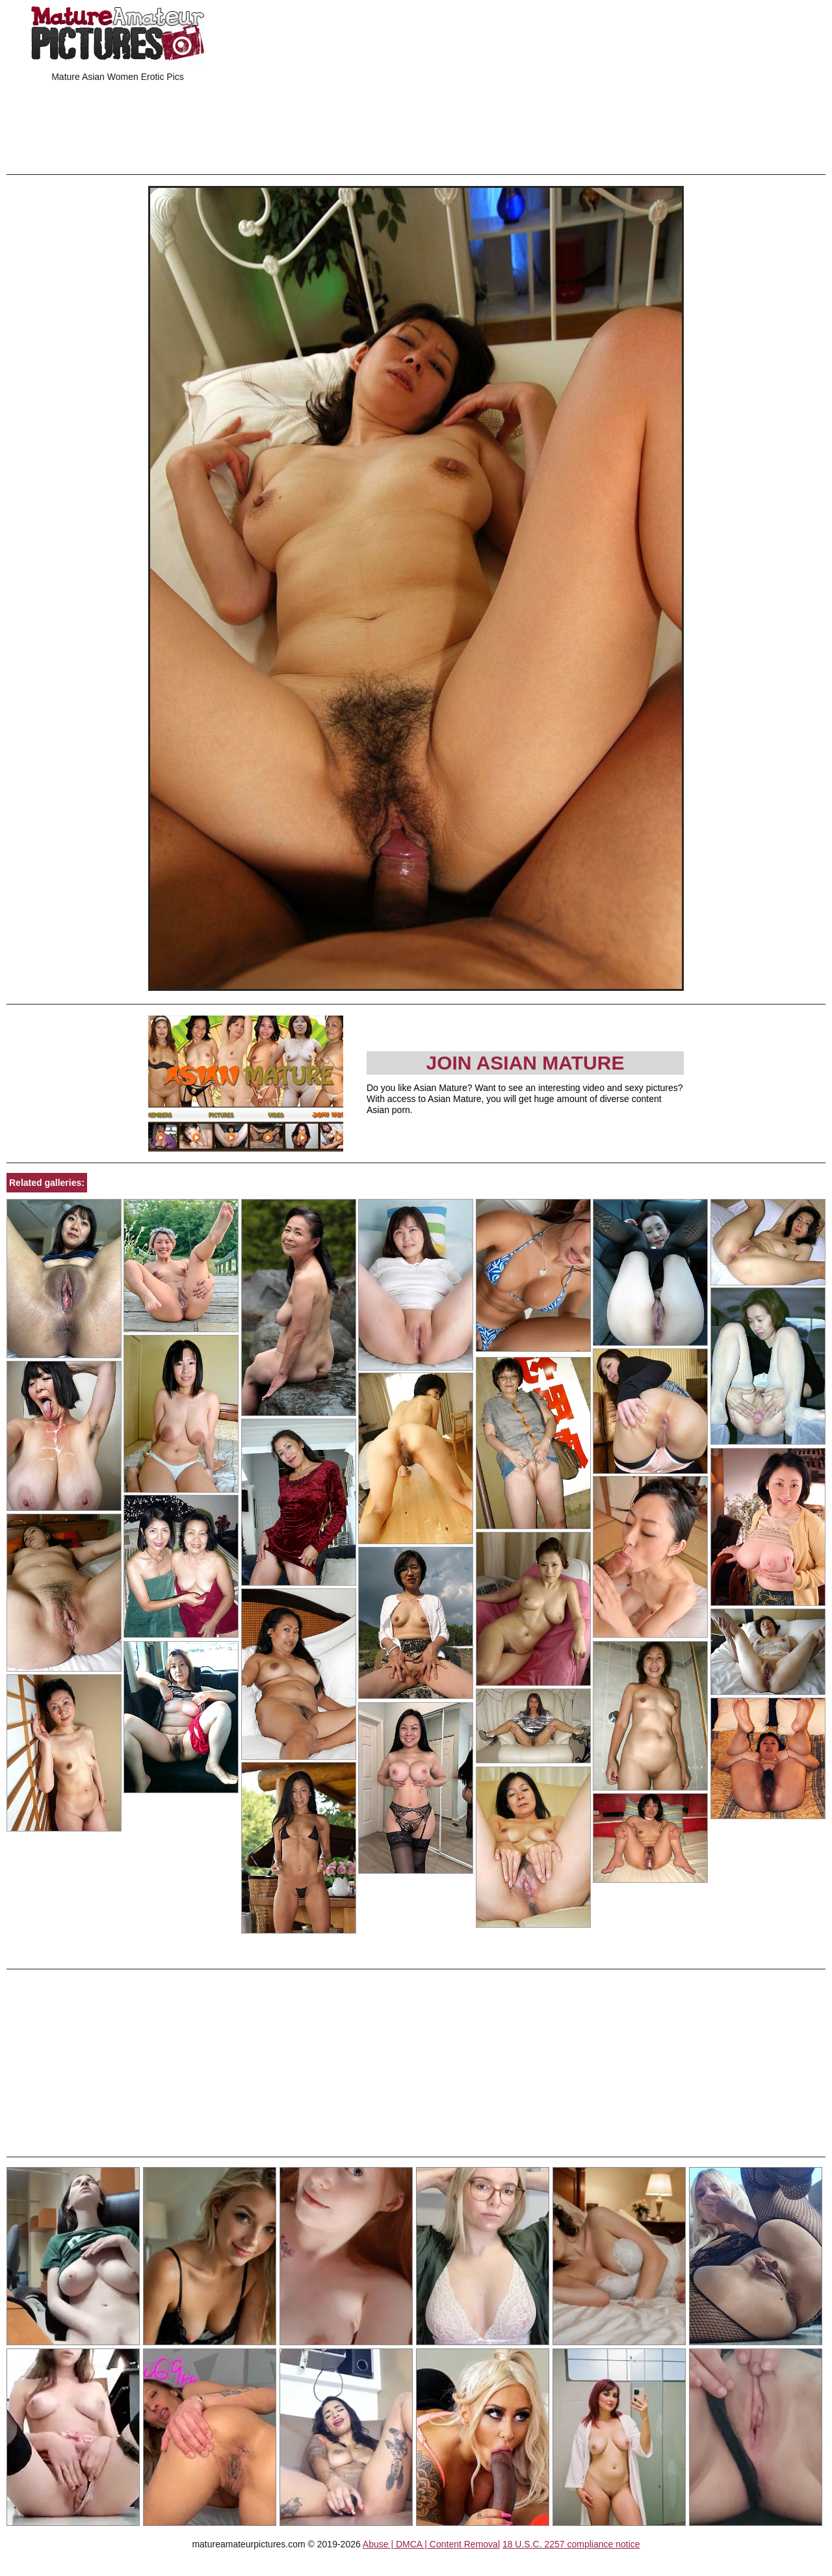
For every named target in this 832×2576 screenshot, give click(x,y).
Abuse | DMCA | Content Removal (431, 2544)
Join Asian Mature (525, 1062)
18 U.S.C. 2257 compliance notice (571, 2544)
